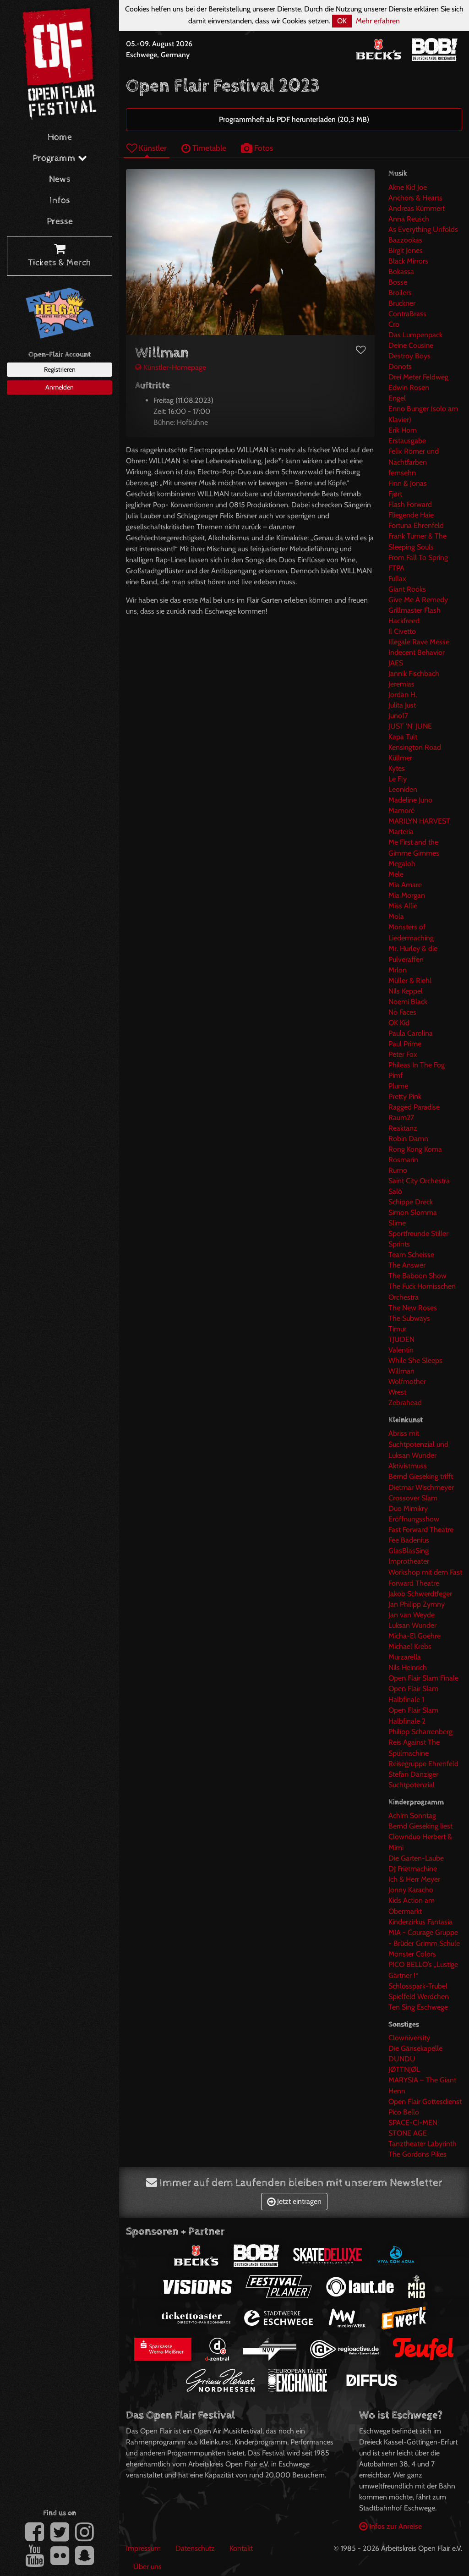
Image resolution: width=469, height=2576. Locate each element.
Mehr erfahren (378, 20)
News (60, 179)
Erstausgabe (407, 440)
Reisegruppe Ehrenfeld (423, 1763)
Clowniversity (409, 2037)
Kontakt (241, 2548)
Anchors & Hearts (415, 197)
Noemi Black (407, 1001)
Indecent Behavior (416, 652)
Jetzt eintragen (294, 2201)
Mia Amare (405, 884)
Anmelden (59, 387)
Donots (400, 366)
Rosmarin (403, 1159)
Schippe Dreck (410, 1201)
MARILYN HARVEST (419, 821)
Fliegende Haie (411, 515)
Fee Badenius (408, 1540)
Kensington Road (414, 747)
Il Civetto (402, 631)
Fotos (257, 148)
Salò (395, 1191)
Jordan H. (402, 694)
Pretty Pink (404, 1096)
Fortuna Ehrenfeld (416, 525)
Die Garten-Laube (416, 1858)
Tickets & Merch (59, 256)
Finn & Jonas (407, 483)
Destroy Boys (409, 356)
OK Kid (398, 1022)
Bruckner (401, 303)
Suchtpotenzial (411, 1784)
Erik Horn (402, 430)
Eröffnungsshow (413, 1519)
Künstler (146, 148)
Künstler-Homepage (170, 367)
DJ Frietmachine (412, 1868)
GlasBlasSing (408, 1550)
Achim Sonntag (412, 1815)
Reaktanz (402, 1128)
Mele (396, 874)
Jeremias (401, 684)
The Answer (406, 1265)
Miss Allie (402, 905)
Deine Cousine (410, 345)
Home (60, 137)
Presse (60, 221)
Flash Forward (410, 504)
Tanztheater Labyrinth (422, 2143)
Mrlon (397, 970)
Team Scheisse (411, 1254)
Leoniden (402, 789)
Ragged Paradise (414, 1107)
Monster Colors (412, 1954)
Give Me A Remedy (418, 599)
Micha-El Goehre (414, 1635)
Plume (398, 1086)
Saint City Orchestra (419, 1180)
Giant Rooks (407, 589)
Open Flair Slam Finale (423, 1678)
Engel (397, 398)
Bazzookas (405, 240)
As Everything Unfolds (423, 229)
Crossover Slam (412, 1498)
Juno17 (398, 715)
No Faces (402, 1012)
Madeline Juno (410, 800)
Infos (59, 200)
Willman (401, 1371)
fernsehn (402, 472)
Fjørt (395, 493)
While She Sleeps (415, 1360)
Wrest (397, 1392)
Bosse (397, 282)
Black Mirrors (408, 261)
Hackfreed (404, 620)
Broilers (400, 292)
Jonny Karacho (410, 1889)
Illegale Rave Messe (418, 641)
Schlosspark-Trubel (417, 1986)
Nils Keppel (405, 991)
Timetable (203, 148)
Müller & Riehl (409, 980)
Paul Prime (404, 1043)
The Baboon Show (417, 1275)
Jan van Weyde (411, 1614)
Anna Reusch (408, 218)
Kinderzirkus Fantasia (420, 1921)
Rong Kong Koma (415, 1149)
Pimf (395, 1075)
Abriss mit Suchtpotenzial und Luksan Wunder (418, 1444)
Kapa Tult (402, 736)
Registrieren (60, 369)
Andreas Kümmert (416, 208)
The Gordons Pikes (417, 2154)
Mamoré (401, 810)
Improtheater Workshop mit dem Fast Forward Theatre (425, 1572)
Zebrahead (405, 1402)
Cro (393, 324)
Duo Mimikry (408, 1508)
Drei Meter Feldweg (418, 377)
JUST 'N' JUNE (410, 726)
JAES (395, 663)
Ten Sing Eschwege (418, 2007)
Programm (60, 158)
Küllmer (400, 757)
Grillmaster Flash (414, 610)
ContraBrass (407, 313)
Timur (397, 1328)
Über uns (147, 2566)
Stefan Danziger (413, 1774)
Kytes (396, 768)
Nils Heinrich (407, 1667)
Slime (397, 1223)
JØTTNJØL (404, 2069)
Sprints (399, 1244)
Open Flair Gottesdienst (425, 2101)
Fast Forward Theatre (420, 1529)
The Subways (409, 1318)
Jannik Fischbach (413, 673)
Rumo (397, 1170)
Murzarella (404, 1657)
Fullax (397, 578)
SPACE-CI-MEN (412, 2122)
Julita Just (402, 705)
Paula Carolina (410, 1033)
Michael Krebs (409, 1646)
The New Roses (412, 1307)
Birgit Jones (405, 250)
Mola (396, 916)
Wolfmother (407, 1381)
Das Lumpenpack (415, 334)
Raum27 (401, 1117)
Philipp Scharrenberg (420, 1731)
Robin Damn (408, 1138)
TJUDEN (401, 1339)
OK (342, 20)
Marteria (401, 831)
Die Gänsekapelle (415, 2048)
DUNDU (401, 2058)
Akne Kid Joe (407, 187)
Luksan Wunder (412, 1625)
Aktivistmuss (407, 1465)
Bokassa (401, 271)
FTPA (396, 568)
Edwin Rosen (408, 387)
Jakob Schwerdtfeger (420, 1593)
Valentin (401, 1350)
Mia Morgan (406, 895)
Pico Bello (403, 2112)
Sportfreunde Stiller (418, 1233)
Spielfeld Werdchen (418, 1996)
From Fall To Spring (418, 557)
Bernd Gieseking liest (420, 1826)
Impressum (143, 2548)
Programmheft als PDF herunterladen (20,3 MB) (294, 119)
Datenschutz (195, 2548)
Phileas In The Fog (416, 1064)
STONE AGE (407, 2133)
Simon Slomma (412, 1212)
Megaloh (401, 863)
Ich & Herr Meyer (414, 1879)
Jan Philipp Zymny (416, 1604)
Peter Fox (402, 1054)
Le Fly (397, 778)
